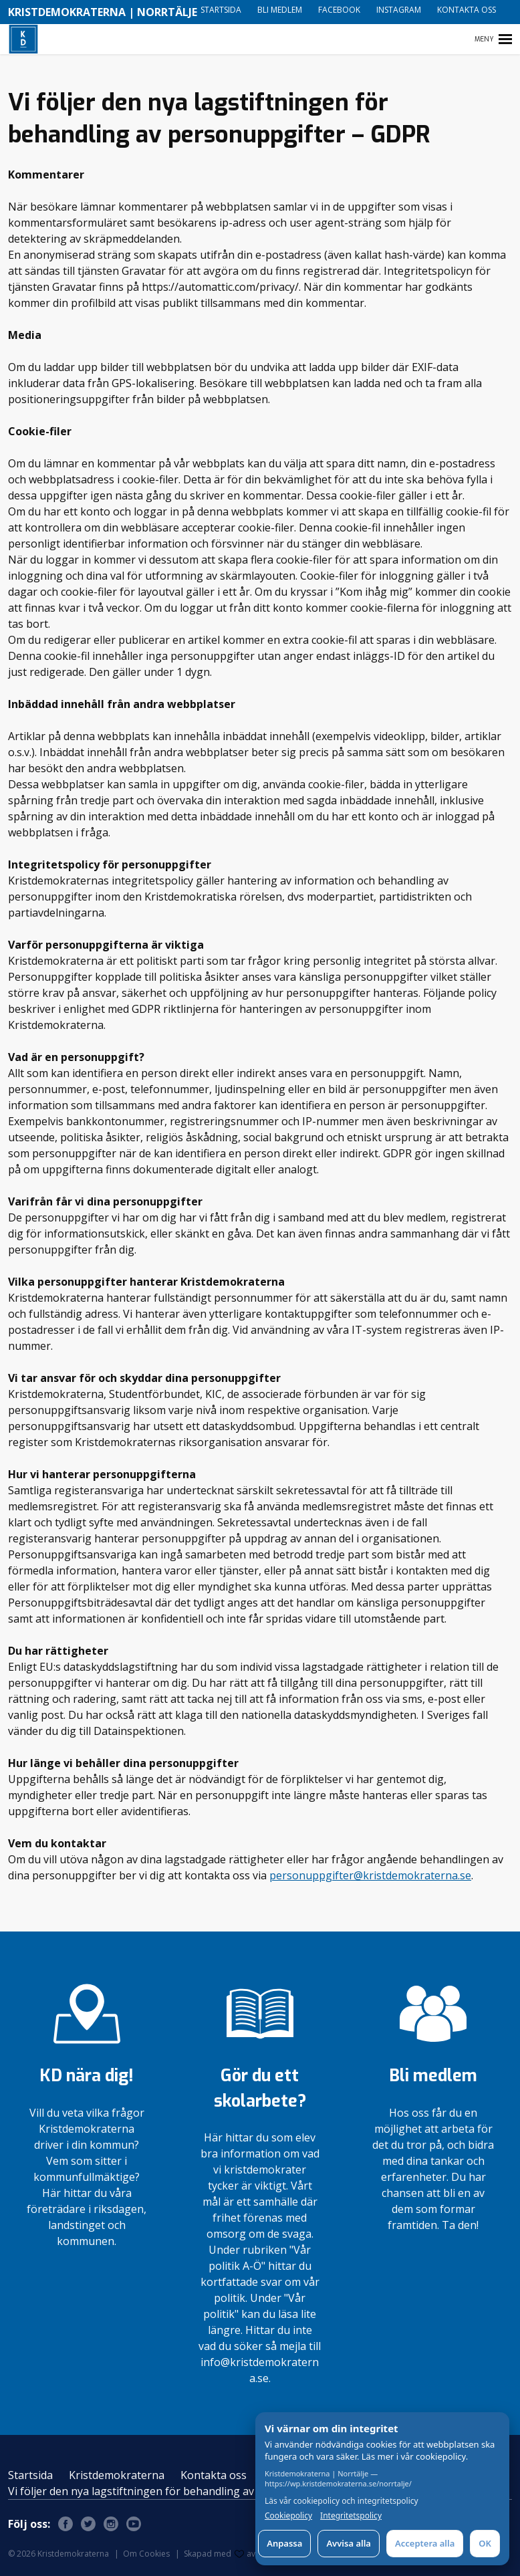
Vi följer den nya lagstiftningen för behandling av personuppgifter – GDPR (194, 2491)
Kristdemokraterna (116, 2475)
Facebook (339, 9)
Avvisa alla (348, 2543)
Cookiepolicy (288, 2515)
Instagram (398, 9)
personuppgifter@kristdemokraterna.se (370, 1875)
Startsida (221, 9)
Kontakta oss (466, 9)
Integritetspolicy (351, 2515)
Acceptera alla (424, 2543)
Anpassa (284, 2543)
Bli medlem (279, 9)
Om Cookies (146, 2553)
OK (485, 2543)
